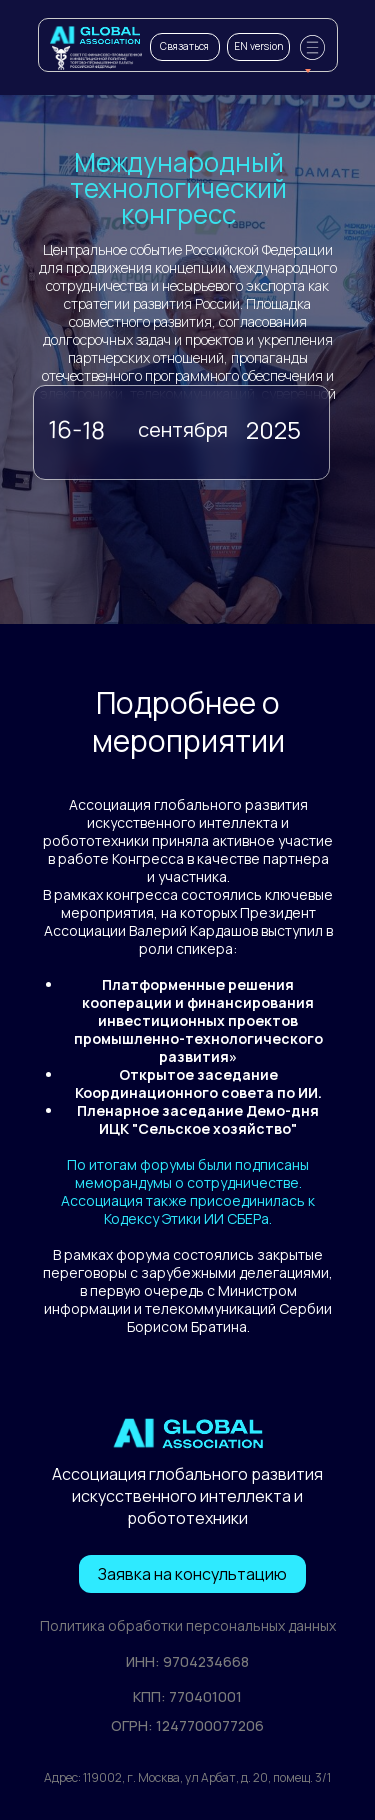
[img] (95, 35)
